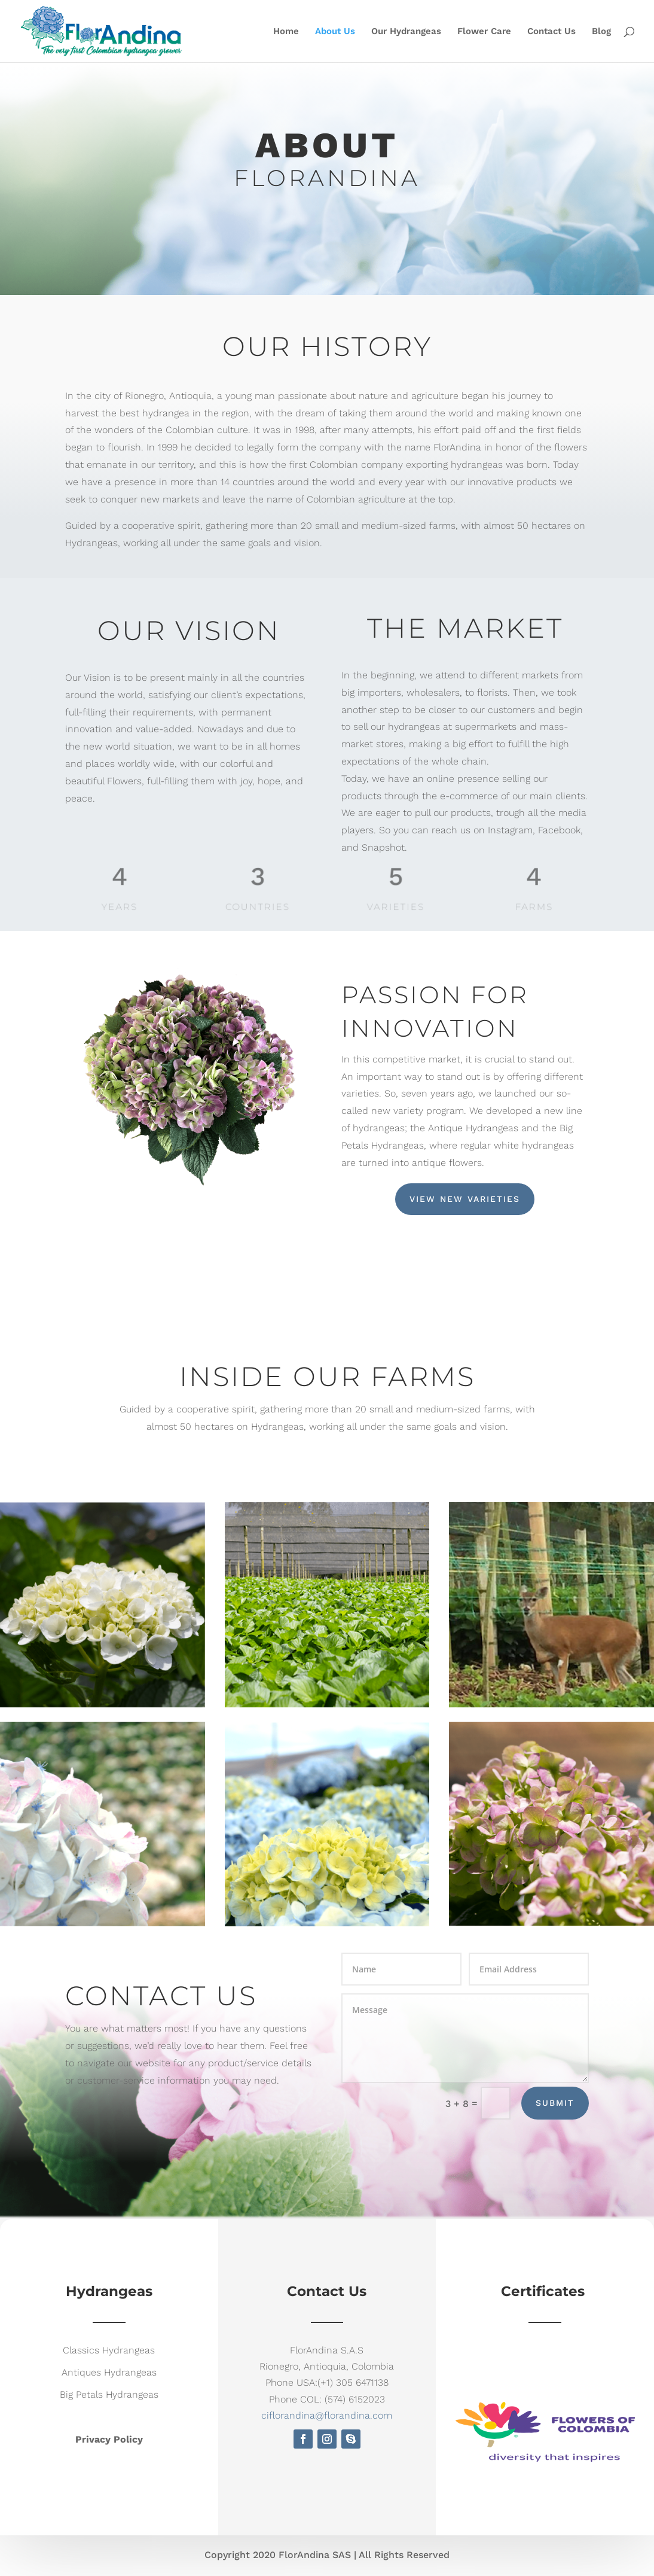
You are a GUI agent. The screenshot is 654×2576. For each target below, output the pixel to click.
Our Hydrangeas (406, 31)
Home (286, 31)
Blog (601, 31)
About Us (335, 31)
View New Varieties (464, 1199)
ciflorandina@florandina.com (326, 2415)
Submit (555, 2103)
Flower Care (484, 31)
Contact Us (551, 31)
